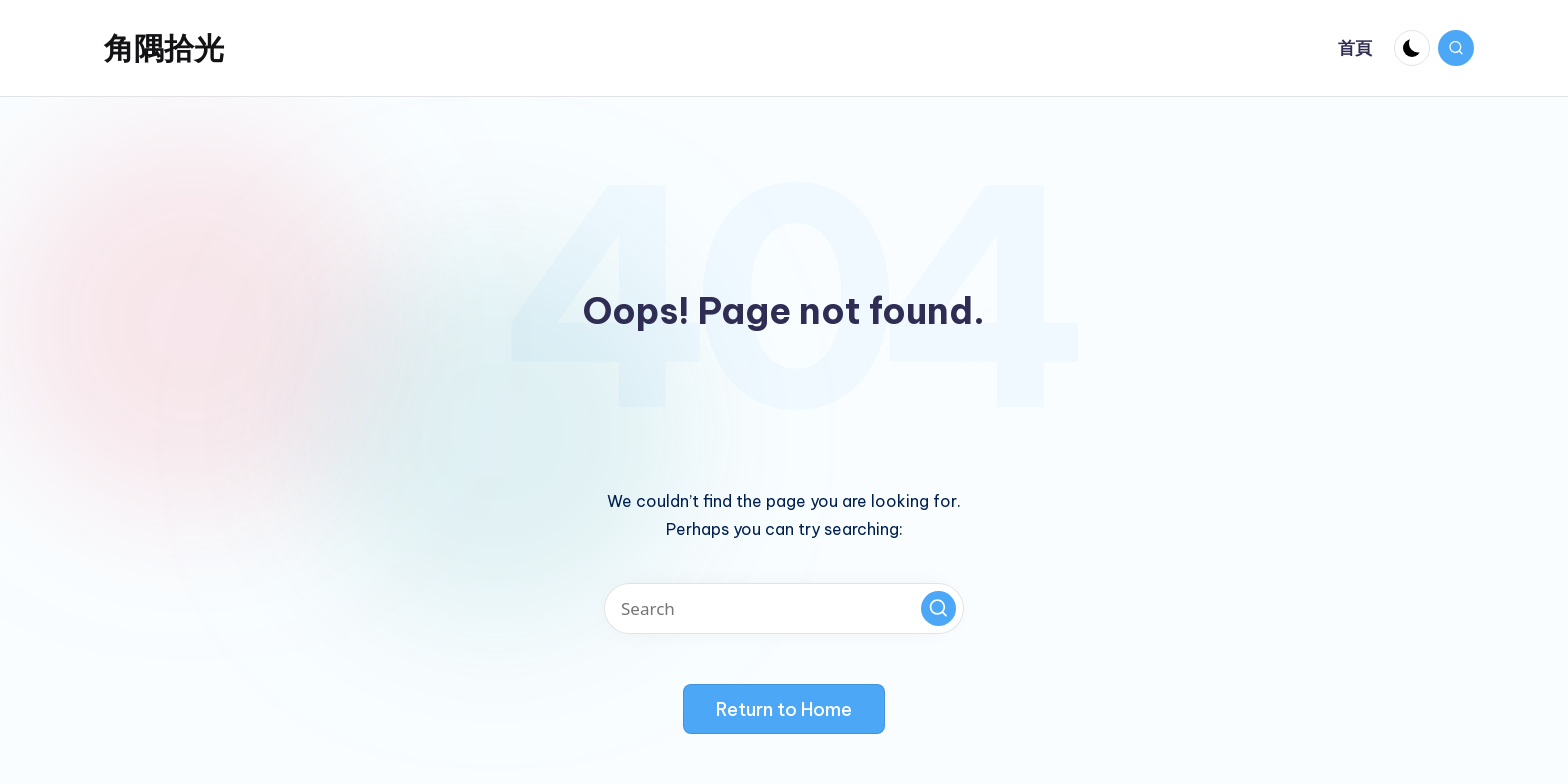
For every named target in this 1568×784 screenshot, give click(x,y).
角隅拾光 (164, 48)
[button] (938, 608)
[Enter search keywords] (784, 608)
